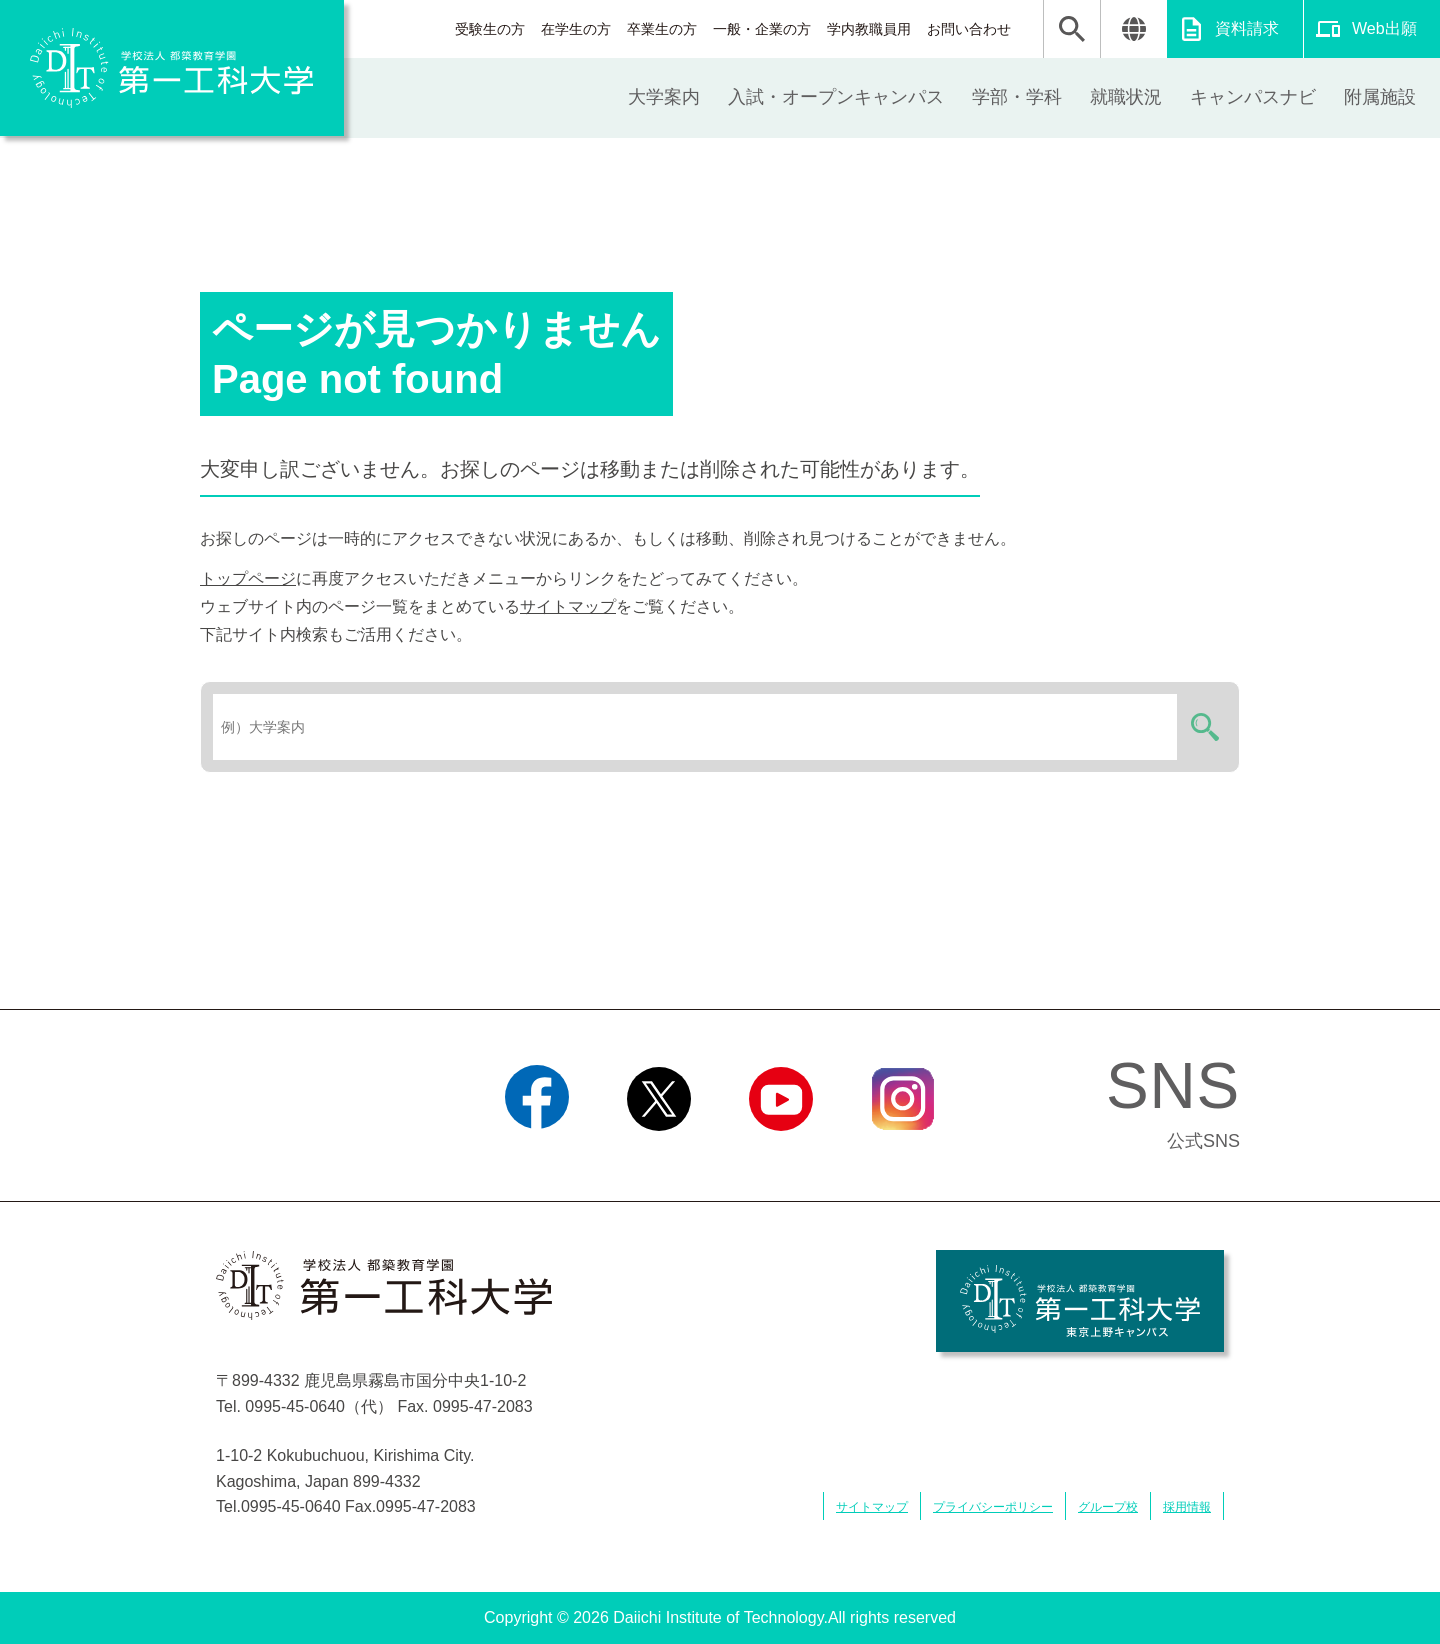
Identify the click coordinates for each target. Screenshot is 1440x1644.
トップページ (248, 578)
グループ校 (1108, 1507)
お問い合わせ (969, 29)
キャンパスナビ (1253, 97)
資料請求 (1247, 28)
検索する (1202, 727)
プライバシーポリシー (993, 1507)
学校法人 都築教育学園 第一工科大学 (172, 68)
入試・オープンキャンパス (836, 97)
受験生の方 (490, 29)
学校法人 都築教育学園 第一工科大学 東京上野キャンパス (1080, 1301)
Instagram (903, 1156)
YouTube (780, 1156)
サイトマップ (568, 606)
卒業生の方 (662, 29)
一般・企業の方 (762, 29)
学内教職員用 (869, 29)
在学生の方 (576, 29)
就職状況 (1126, 97)
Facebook (536, 1156)
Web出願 (1384, 28)
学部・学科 (1017, 97)
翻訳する (1133, 29)
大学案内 (664, 97)
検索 (1072, 29)
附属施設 (1380, 97)
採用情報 (1187, 1507)
